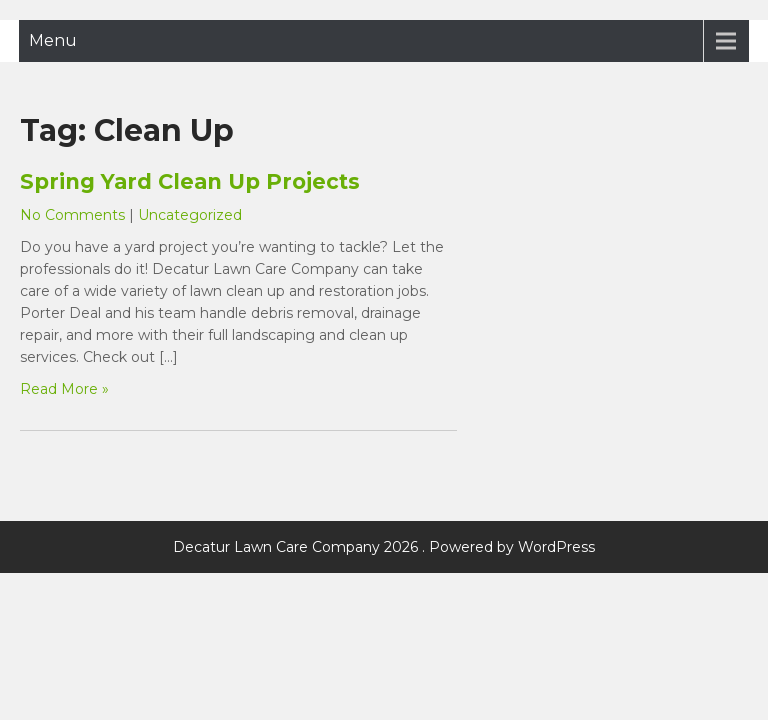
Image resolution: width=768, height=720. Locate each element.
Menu (53, 40)
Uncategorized (190, 215)
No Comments (72, 215)
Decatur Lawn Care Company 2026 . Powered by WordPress (384, 547)
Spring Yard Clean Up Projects (190, 181)
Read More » (64, 389)
